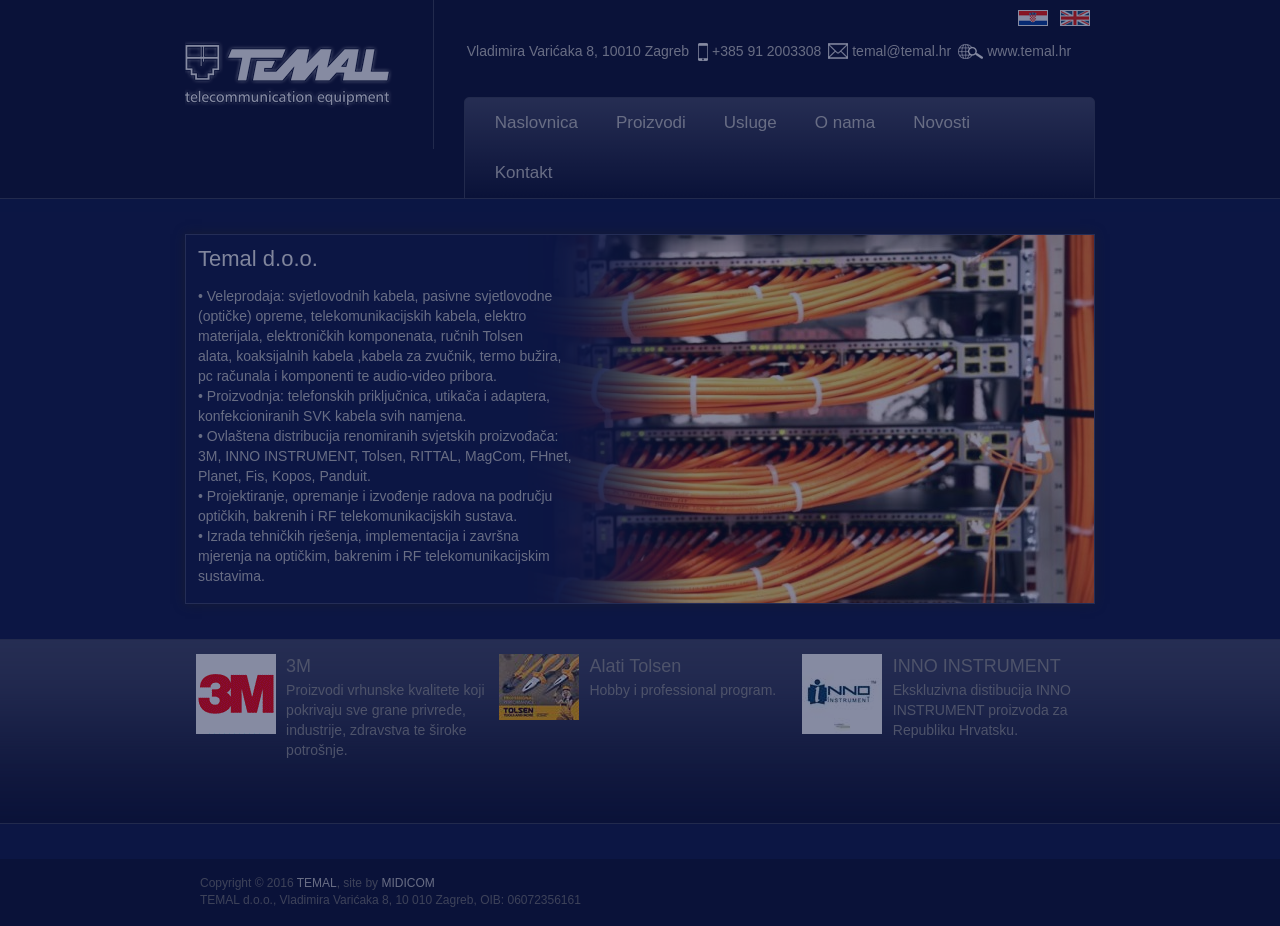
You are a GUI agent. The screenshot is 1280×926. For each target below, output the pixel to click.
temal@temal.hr (901, 51)
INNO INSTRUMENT (977, 666)
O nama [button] (845, 122)
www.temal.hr (1029, 51)
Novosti (941, 122)
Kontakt (524, 172)
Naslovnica (536, 122)
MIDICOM (407, 883)
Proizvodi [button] (651, 122)
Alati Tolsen (635, 666)
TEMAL (317, 883)
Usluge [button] (750, 122)
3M (298, 666)
